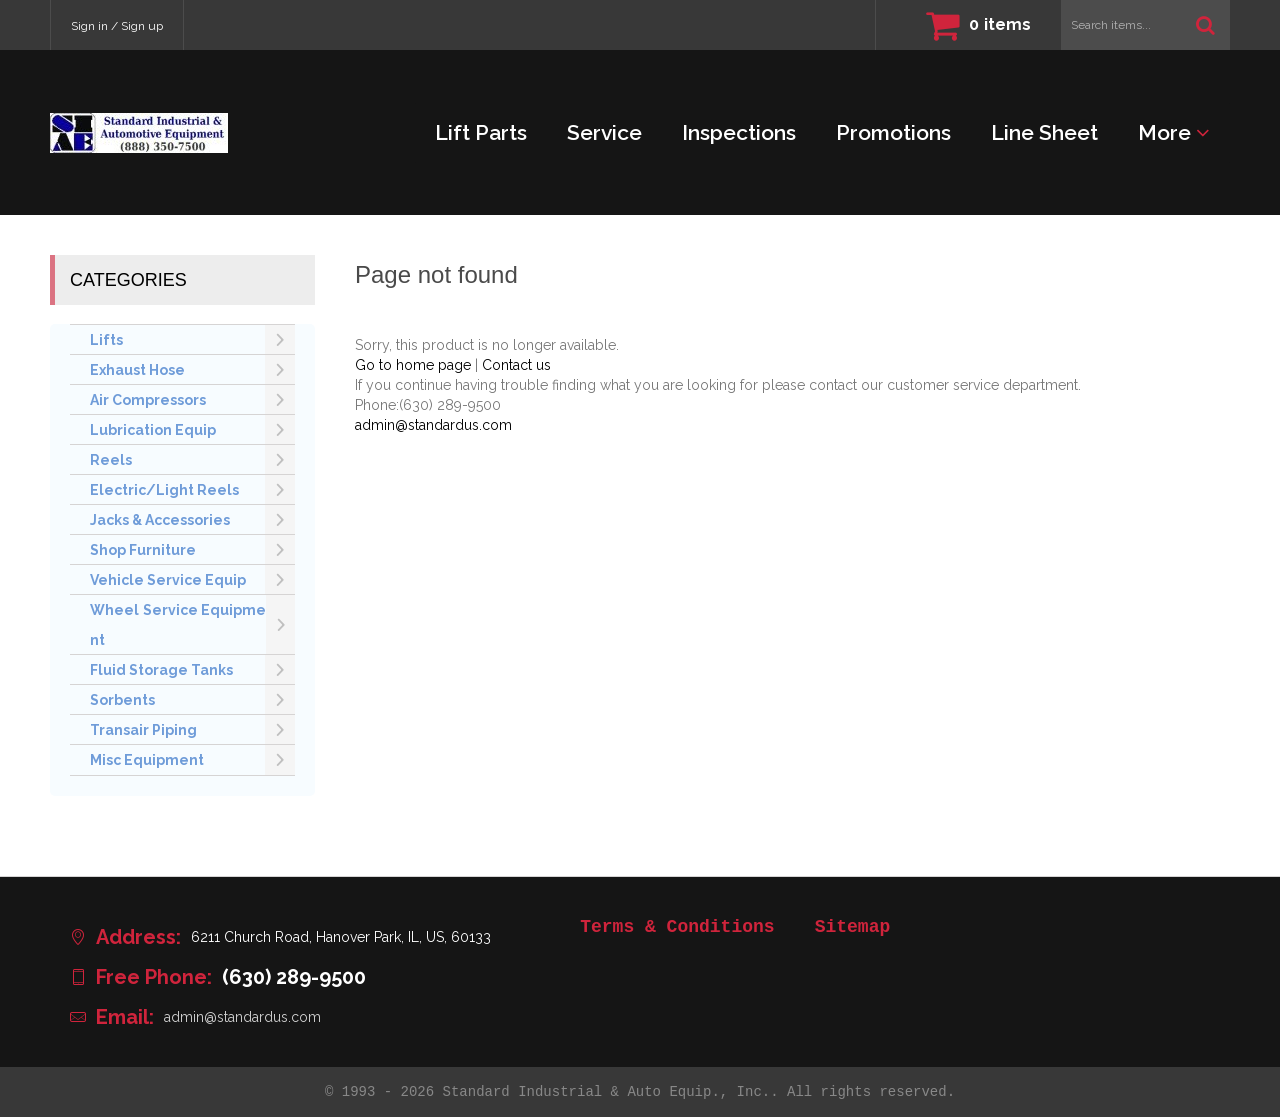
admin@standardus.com (433, 425)
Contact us (516, 365)
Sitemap (853, 927)
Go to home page (413, 365)
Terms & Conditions (677, 927)
